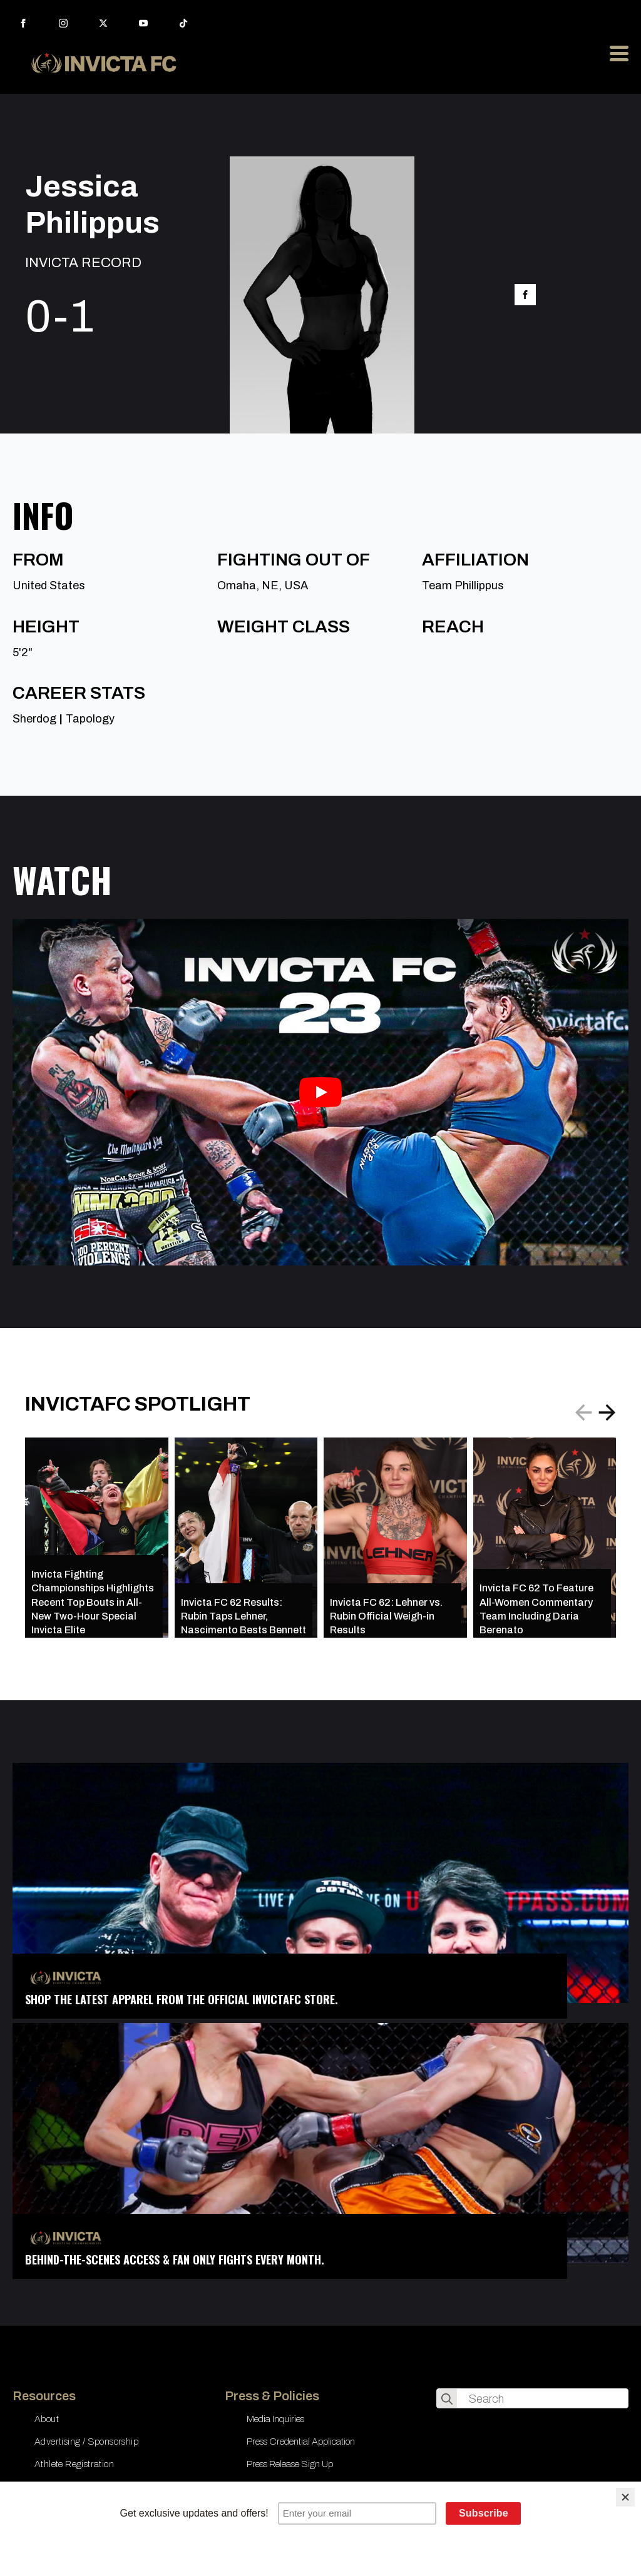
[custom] (183, 23)
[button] (607, 1412)
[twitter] (103, 23)
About (46, 2419)
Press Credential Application (301, 2442)
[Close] (625, 2497)
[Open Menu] (619, 53)
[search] (447, 2399)
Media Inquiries (275, 2419)
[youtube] (143, 23)
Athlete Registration (74, 2464)
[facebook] (23, 23)
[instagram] (63, 23)
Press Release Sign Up (290, 2464)
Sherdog (34, 718)
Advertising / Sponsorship (86, 2442)
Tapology (90, 718)
